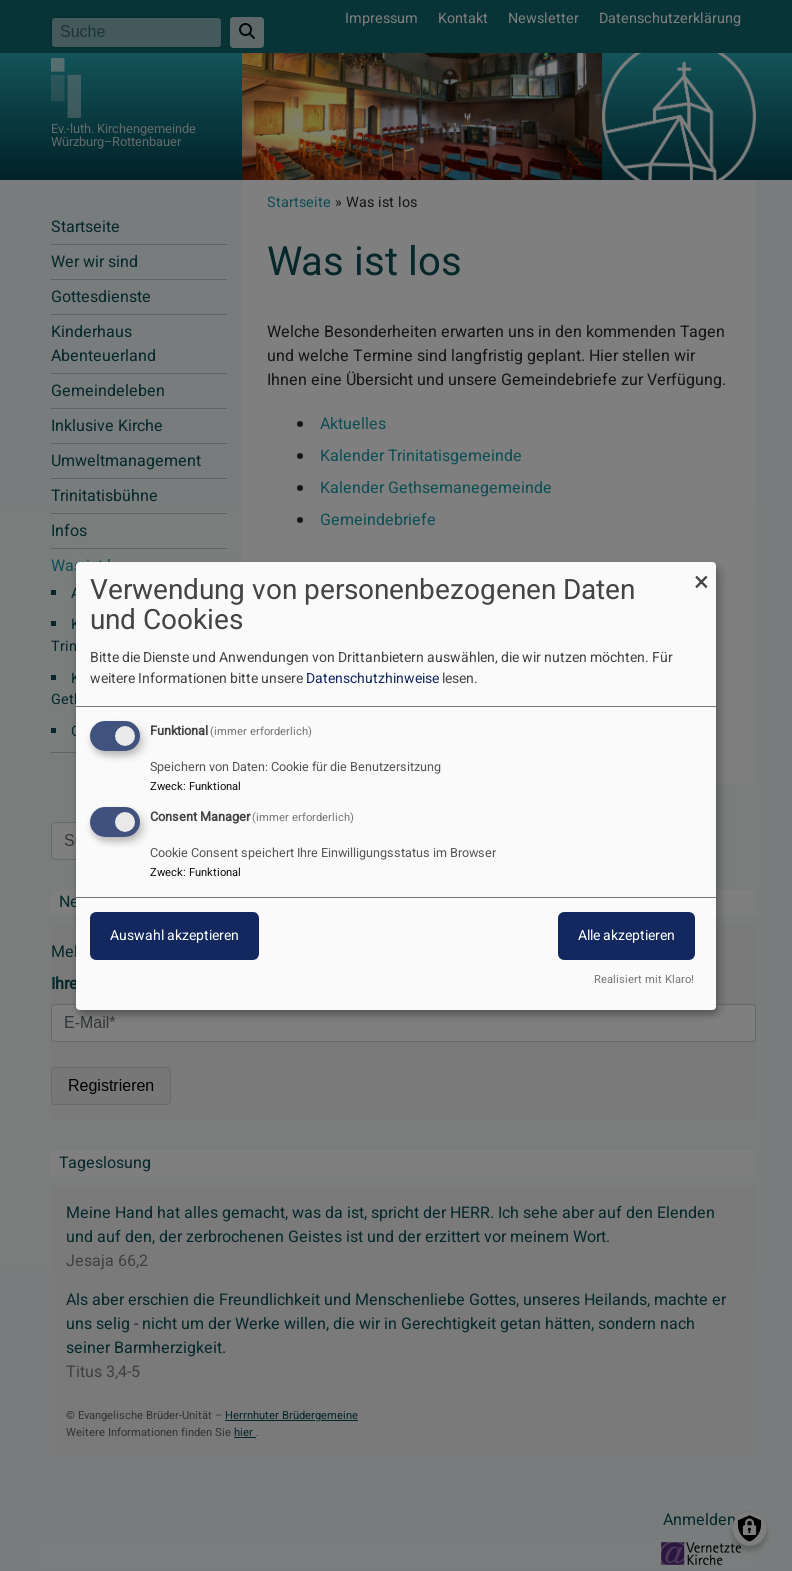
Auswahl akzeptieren (174, 935)
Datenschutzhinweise (372, 678)
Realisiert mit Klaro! (644, 980)
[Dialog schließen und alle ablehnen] (701, 573)
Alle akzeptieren (626, 935)
